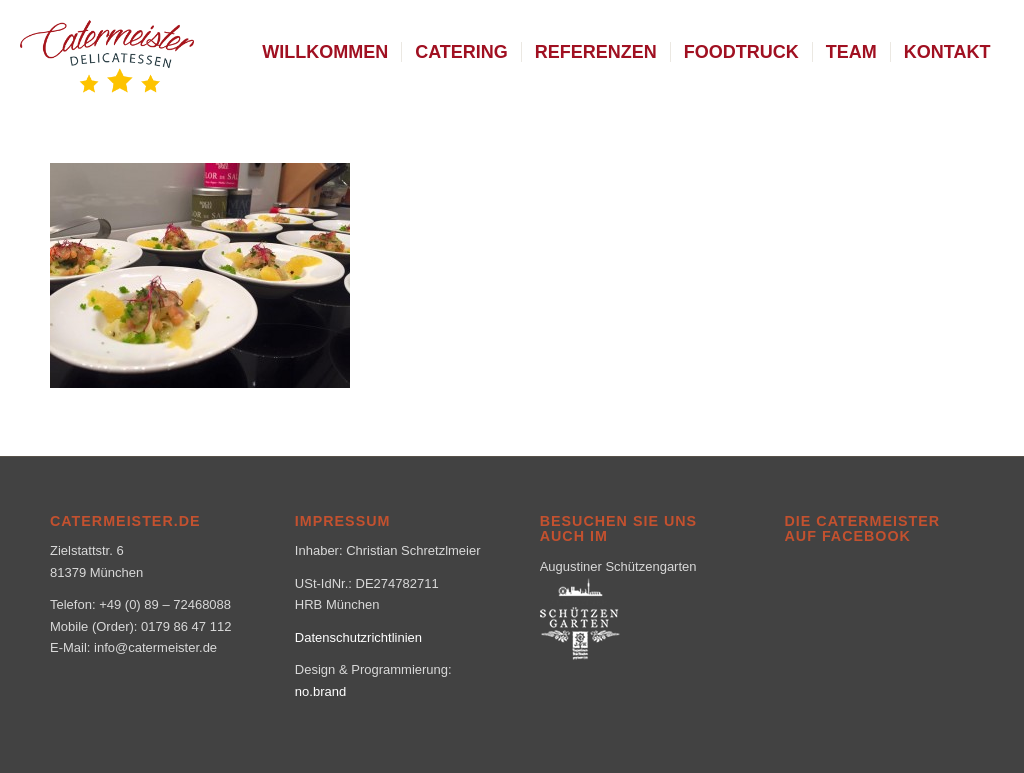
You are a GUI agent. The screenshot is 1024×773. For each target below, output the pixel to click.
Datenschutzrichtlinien (358, 637)
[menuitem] (325, 52)
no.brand (320, 691)
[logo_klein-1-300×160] (106, 52)
